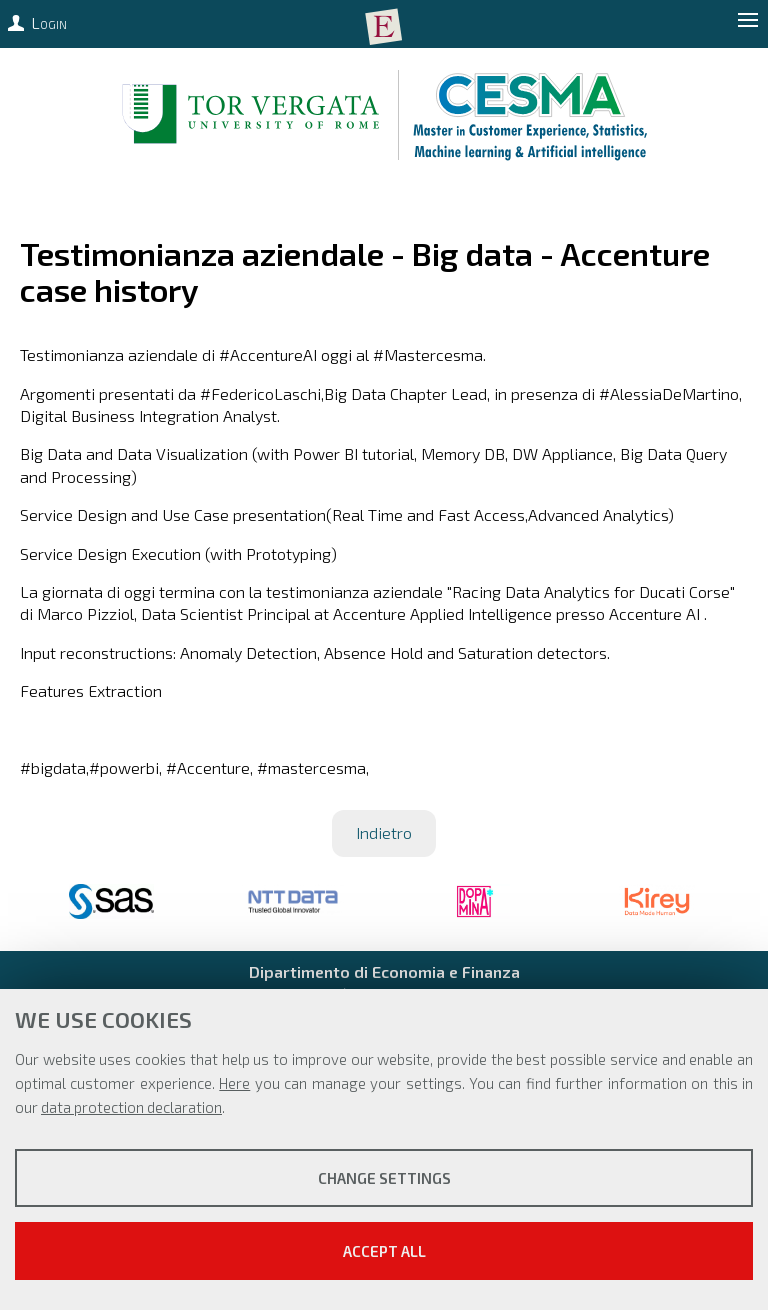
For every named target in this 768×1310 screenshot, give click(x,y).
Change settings (384, 1178)
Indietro (384, 832)
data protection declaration (131, 1107)
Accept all (384, 1251)
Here (234, 1083)
